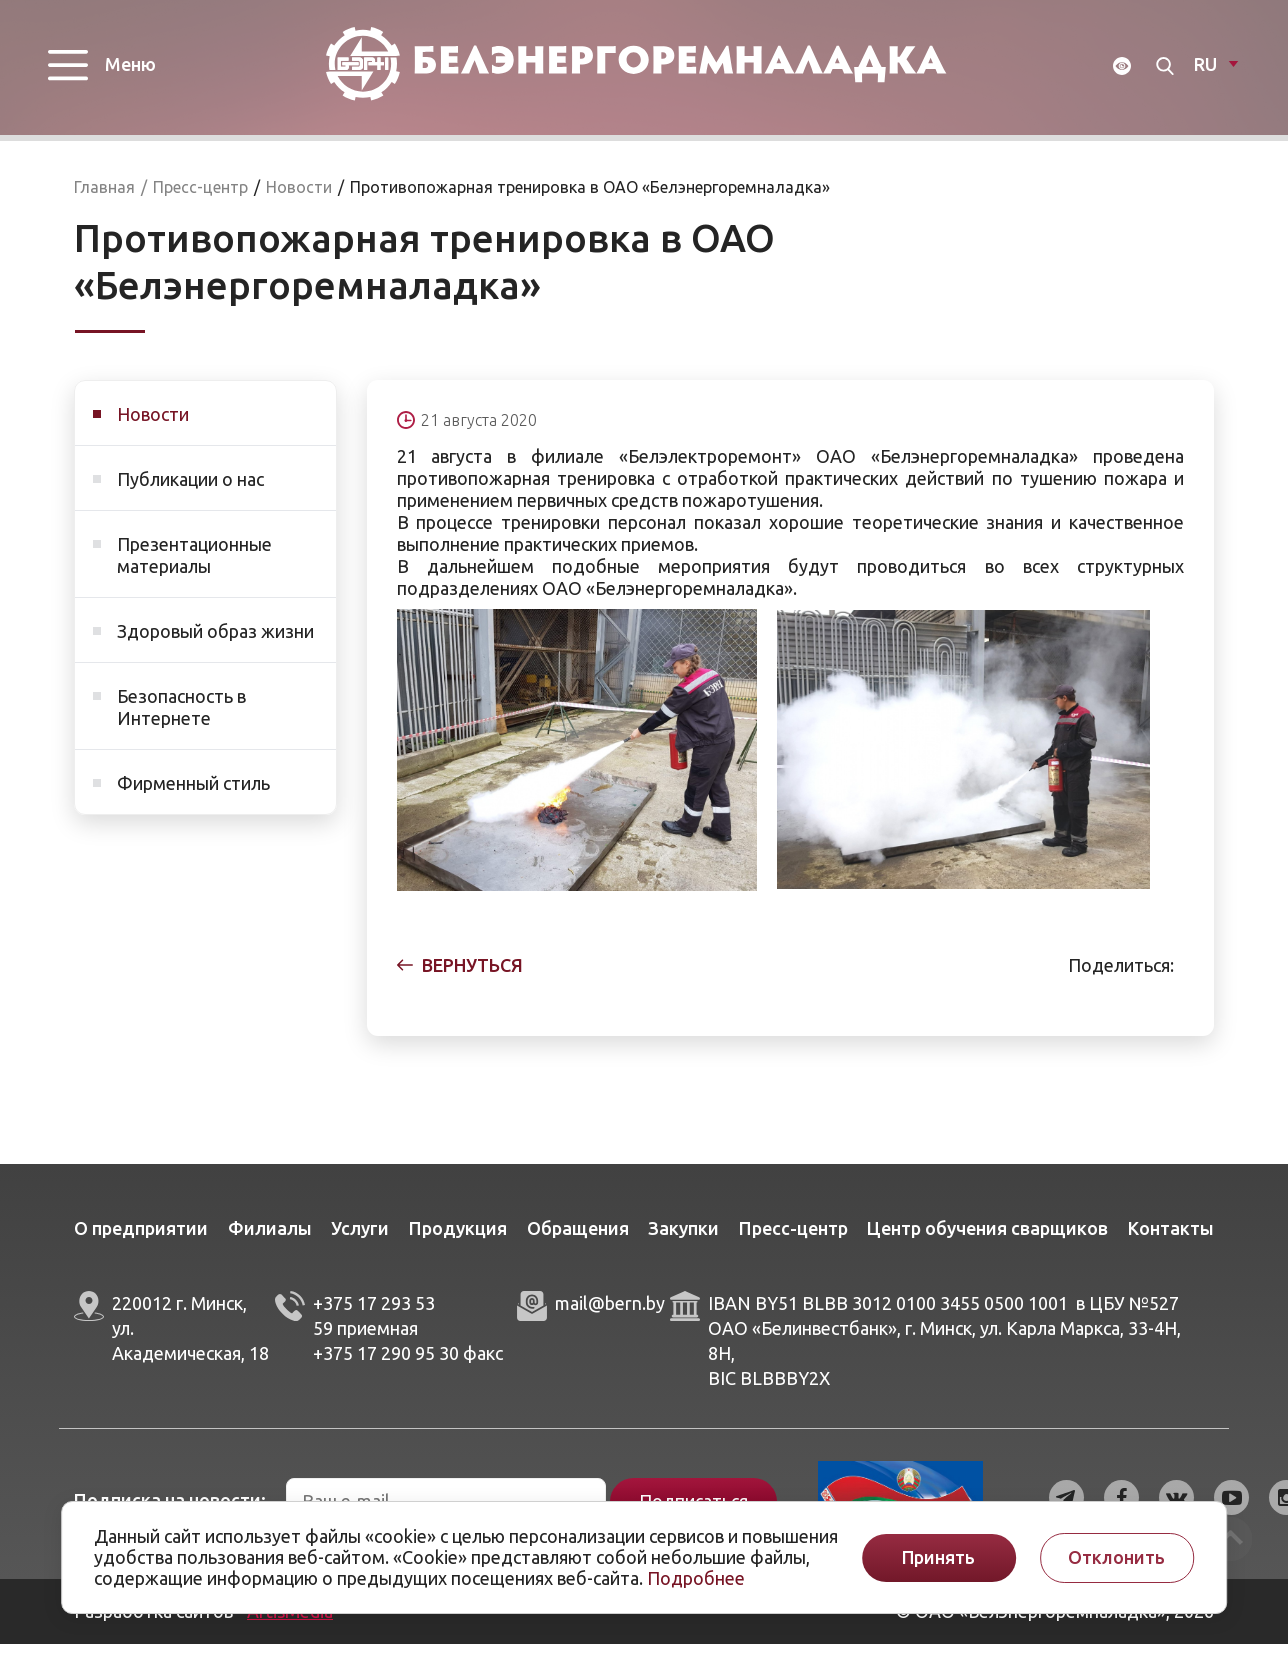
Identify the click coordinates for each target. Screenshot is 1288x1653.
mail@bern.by (610, 1312)
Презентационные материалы (194, 564)
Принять (938, 1557)
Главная (104, 196)
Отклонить (1116, 1557)
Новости (153, 423)
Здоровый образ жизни (215, 640)
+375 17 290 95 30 (386, 1361)
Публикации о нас (190, 488)
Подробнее (696, 1578)
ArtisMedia (290, 1620)
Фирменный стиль (193, 792)
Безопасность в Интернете (181, 716)
